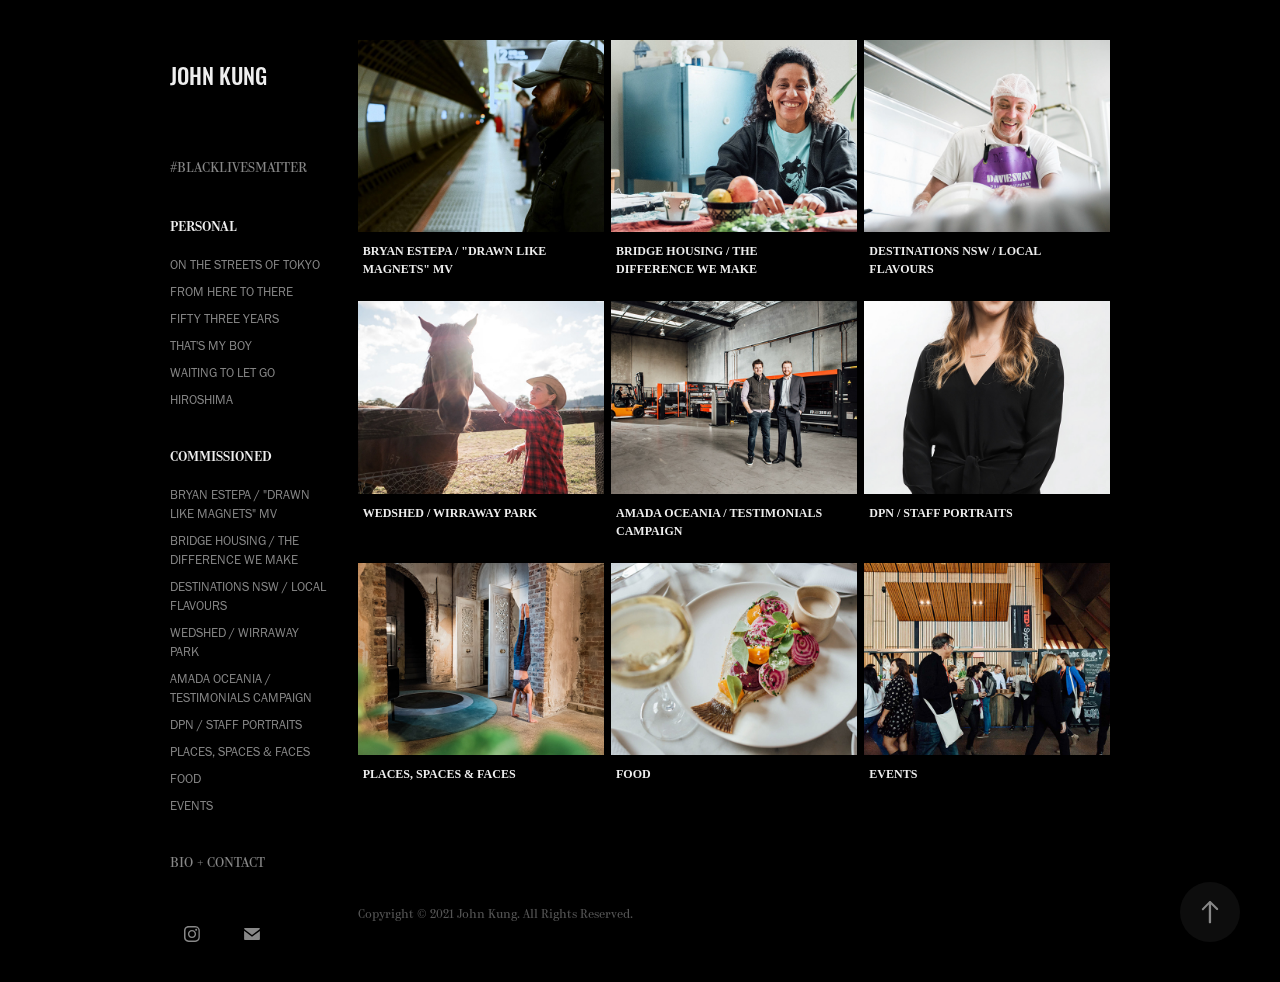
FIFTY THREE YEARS (224, 318)
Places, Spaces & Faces (240, 751)
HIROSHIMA (201, 399)
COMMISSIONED (221, 456)
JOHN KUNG (218, 74)
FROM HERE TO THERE (231, 291)
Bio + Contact (217, 863)
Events (191, 805)
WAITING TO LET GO (222, 372)
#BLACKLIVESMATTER (238, 168)
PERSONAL (203, 226)
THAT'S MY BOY (211, 345)
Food (185, 778)
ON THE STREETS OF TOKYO (245, 264)
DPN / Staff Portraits (236, 724)
